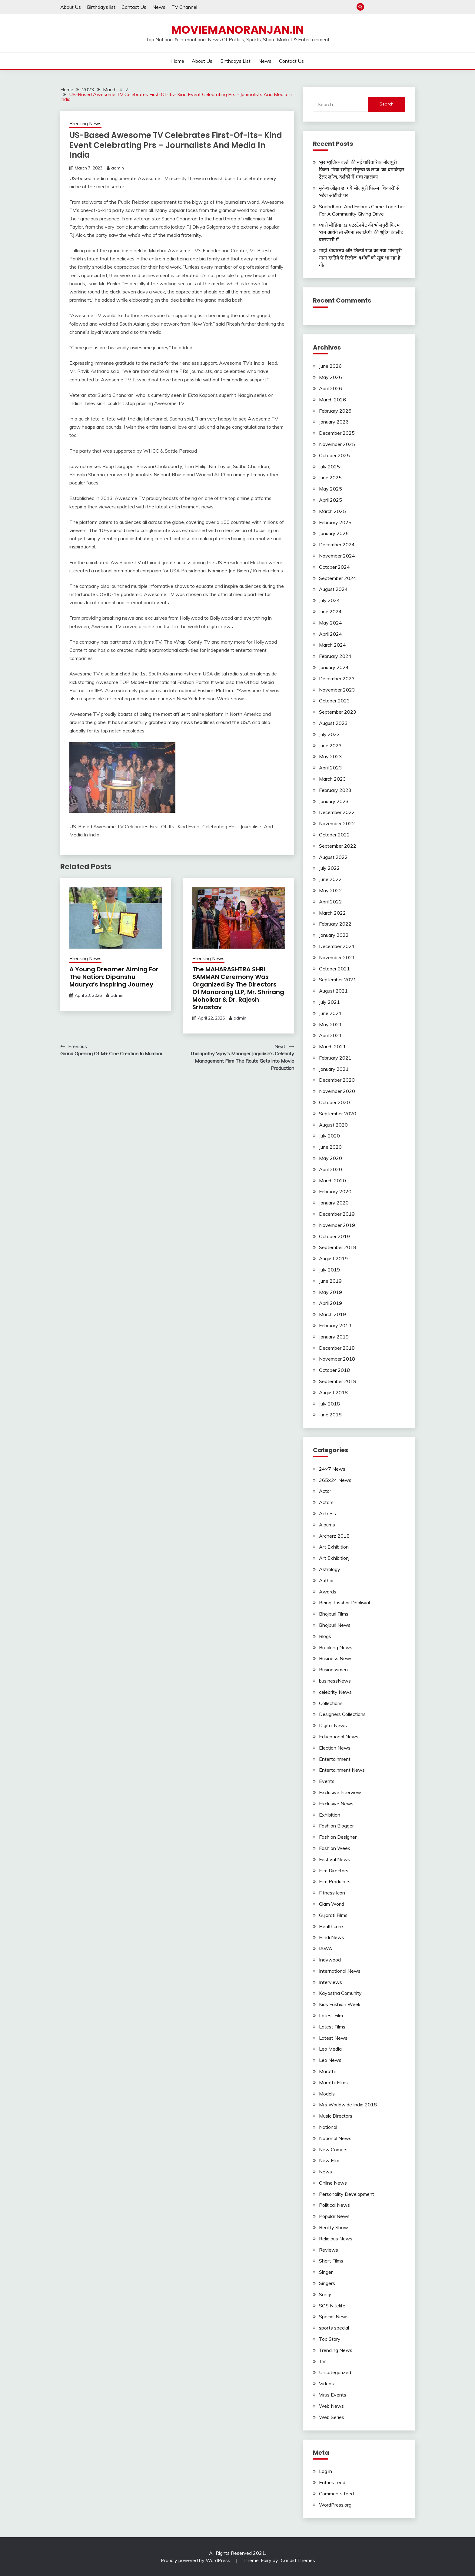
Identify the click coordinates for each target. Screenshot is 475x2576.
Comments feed (336, 2494)
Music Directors (335, 2116)
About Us (70, 7)
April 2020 (330, 1169)
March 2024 (332, 645)
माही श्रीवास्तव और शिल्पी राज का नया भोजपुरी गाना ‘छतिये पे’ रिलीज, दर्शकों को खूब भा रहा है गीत (360, 257)
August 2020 (333, 1125)
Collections (331, 1703)
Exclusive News (336, 1804)
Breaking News (85, 123)
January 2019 (334, 1337)
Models (327, 2094)
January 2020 (334, 1203)
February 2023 (335, 790)
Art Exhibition (334, 1547)
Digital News (333, 1725)
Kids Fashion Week (339, 2004)
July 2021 (329, 1002)
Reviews (328, 2250)
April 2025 (330, 500)
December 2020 (337, 1080)
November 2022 (337, 823)
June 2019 (330, 1281)
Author (326, 1580)
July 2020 (329, 1136)
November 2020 (337, 1091)
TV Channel (184, 7)
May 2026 (330, 377)
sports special (334, 2328)
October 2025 (334, 455)
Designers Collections (342, 1714)
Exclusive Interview (340, 1792)
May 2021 (330, 1024)
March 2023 (332, 779)
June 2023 (330, 745)
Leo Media (330, 2049)
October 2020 (334, 1102)
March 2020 (332, 1180)
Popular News (334, 2216)
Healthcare (331, 1926)
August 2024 (333, 589)
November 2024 (337, 556)
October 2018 (334, 1370)
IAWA (325, 1948)
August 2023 (333, 723)
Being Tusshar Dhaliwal (344, 1603)
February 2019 (335, 1325)
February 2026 (335, 411)
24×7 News (332, 1469)
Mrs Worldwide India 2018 (348, 2105)
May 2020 (330, 1158)
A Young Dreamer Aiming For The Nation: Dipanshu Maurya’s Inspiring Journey (113, 977)
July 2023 (329, 734)
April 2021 (330, 1035)
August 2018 (333, 1392)
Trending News (335, 2350)
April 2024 (330, 634)
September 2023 (337, 712)
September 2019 (337, 1247)
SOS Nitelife (332, 2306)
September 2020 (337, 1113)
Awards (327, 1592)
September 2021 (337, 979)
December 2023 (337, 678)
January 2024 (334, 667)
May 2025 (330, 489)
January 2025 (334, 533)
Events (326, 1781)
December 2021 (337, 946)
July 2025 (329, 467)
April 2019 (330, 1303)
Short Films (331, 2261)
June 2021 (330, 1013)
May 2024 (330, 623)
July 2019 (329, 1270)
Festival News (334, 1859)
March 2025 (332, 511)
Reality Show (333, 2227)
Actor (325, 1491)
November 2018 (337, 1359)
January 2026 (334, 422)
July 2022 (329, 868)
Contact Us (133, 7)
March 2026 (332, 400)
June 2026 (330, 366)
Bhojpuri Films (333, 1614)
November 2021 (337, 957)
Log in (325, 2471)
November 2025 (337, 444)
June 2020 (330, 1147)
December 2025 (337, 433)
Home (371, 7)
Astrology (329, 1569)
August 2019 (333, 1258)
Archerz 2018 (334, 1536)
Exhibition (329, 1815)
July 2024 (329, 600)
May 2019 (330, 1292)
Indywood (330, 1960)
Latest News (333, 2038)
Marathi (327, 2071)
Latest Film (331, 2015)
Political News (334, 2205)
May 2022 (330, 890)
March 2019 (332, 1314)
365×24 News (335, 1480)
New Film (329, 2160)
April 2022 (330, 902)
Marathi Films (333, 2082)
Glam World (331, 1904)
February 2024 (335, 656)
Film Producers (334, 1881)
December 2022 (337, 812)
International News (339, 1971)
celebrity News (335, 1692)
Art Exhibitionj (334, 1558)
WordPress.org (335, 2505)
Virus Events (332, 2395)
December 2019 (337, 1214)
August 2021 (333, 991)
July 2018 (329, 1404)
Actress (327, 1513)
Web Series (331, 2417)
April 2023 (330, 768)
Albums (327, 1525)
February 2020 (335, 1191)
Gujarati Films (333, 1915)
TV (322, 2361)
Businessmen (333, 1670)
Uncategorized (335, 2372)
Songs (326, 2294)
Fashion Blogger (336, 1826)
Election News (334, 1748)
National (328, 2127)
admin (117, 168)
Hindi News (331, 1937)
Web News (331, 2406)
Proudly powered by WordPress (196, 2560)
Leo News (330, 2060)
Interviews (330, 1982)
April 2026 (330, 388)
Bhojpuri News (334, 1625)
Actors (326, 1502)
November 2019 (337, 1225)
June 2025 (330, 477)
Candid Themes (298, 2560)
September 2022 (337, 846)
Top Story (329, 2339)
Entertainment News (342, 1770)
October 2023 (334, 701)
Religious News (335, 2239)
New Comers (333, 2149)
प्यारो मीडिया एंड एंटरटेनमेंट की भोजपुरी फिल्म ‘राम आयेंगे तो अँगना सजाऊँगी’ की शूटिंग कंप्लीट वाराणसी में (361, 232)
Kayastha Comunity (340, 1993)
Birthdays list (101, 7)
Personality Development (346, 2194)
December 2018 (337, 1348)
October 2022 (334, 835)
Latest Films (332, 2027)
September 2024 (337, 578)
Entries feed (332, 2482)
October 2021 (334, 969)
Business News (336, 1658)
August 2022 (333, 857)
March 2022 (332, 913)
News (158, 7)
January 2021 (334, 1069)
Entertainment (334, 1759)
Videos (326, 2383)
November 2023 (337, 690)
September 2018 (337, 1381)
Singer (326, 2272)
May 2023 (330, 756)
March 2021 (332, 1046)
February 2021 (335, 1058)
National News (335, 2138)
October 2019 (334, 1236)
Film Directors (333, 1871)
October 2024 (334, 567)
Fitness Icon (332, 1893)
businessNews (335, 1681)
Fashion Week (334, 1848)
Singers (327, 2283)
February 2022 (335, 924)
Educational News (338, 1737)
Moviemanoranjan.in (237, 30)
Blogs (325, 1636)
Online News (333, 2183)
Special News (334, 2316)
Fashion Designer (338, 1837)
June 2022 (330, 879)
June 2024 (330, 611)
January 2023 (334, 801)
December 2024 (337, 544)
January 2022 (334, 935)
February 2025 (335, 522)
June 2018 (330, 1415)
